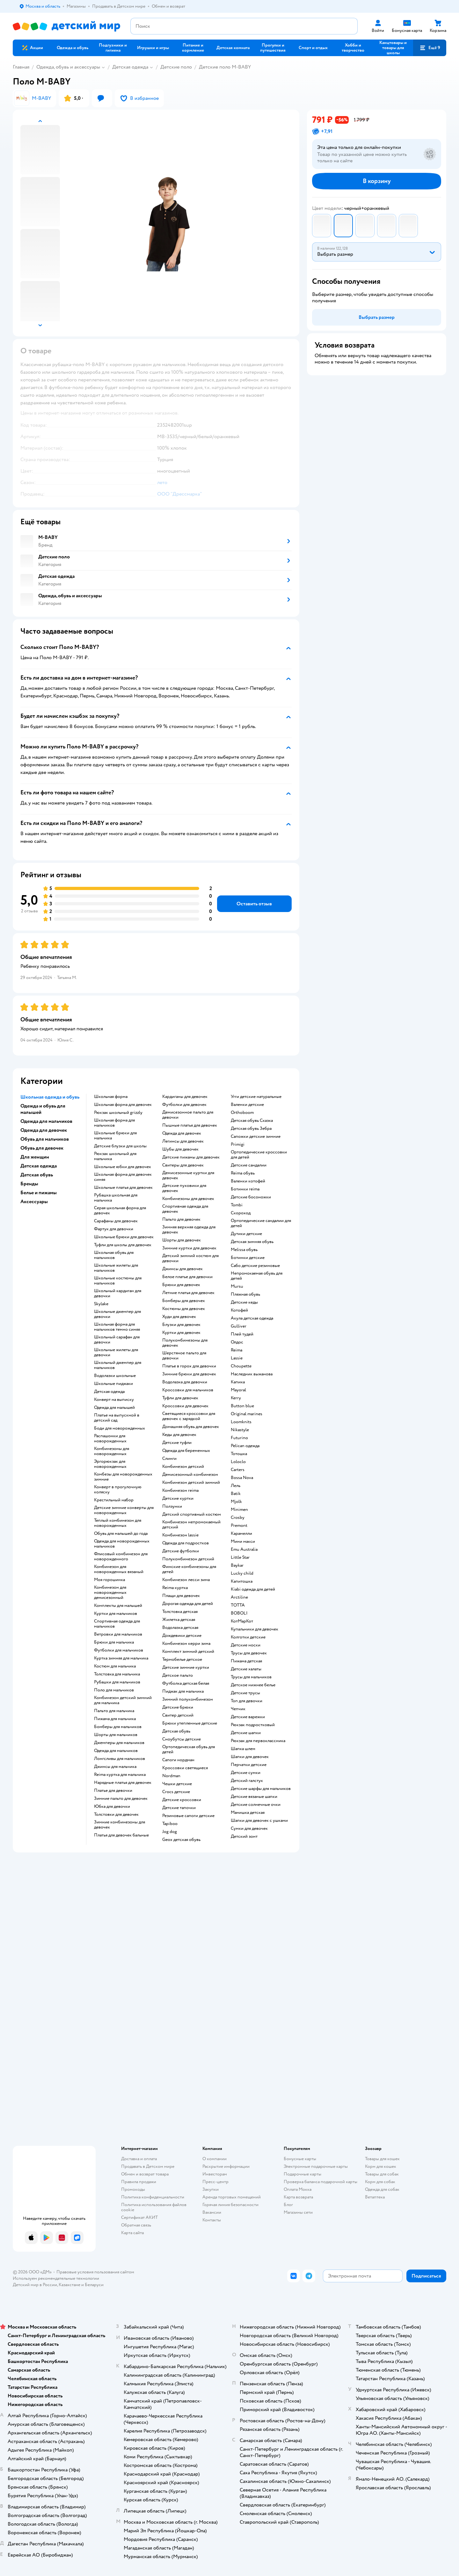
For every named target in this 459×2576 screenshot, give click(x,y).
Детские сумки (245, 1772)
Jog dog (169, 1831)
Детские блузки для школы (120, 1146)
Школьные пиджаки (113, 1383)
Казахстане (69, 2284)
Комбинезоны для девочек (188, 1198)
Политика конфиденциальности (152, 2197)
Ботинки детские (248, 1257)
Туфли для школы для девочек (122, 1245)
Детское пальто (177, 1675)
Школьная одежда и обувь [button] (49, 1097)
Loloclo (238, 1461)
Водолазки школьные (115, 1375)
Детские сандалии (248, 1165)
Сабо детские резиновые (255, 1265)
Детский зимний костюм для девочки (190, 1258)
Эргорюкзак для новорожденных (110, 1464)
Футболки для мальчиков (118, 1650)
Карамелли (241, 1533)
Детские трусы (245, 1693)
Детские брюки (177, 1707)
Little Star (240, 1557)
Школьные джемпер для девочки (117, 1314)
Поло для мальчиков (114, 1690)
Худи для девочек (179, 1316)
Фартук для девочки (113, 1229)
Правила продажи (138, 2181)
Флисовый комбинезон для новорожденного (121, 1556)
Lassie (237, 1358)
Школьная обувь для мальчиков (114, 1255)
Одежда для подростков (185, 1543)
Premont (239, 1525)
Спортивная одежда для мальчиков (117, 1624)
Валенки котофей (248, 1181)
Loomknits (241, 1421)
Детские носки (245, 1645)
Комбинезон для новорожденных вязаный (118, 1569)
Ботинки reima (245, 1189)
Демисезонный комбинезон (190, 1474)
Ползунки (172, 1506)
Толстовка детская (180, 1611)
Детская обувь (176, 1731)
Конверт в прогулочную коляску (118, 1489)
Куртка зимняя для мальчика (121, 1658)
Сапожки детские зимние (255, 1136)
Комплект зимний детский (188, 1651)
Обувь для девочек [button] (41, 1148)
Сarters (237, 1469)
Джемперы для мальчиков (119, 1742)
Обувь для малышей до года (121, 1533)
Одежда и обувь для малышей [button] (42, 1109)
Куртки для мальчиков (115, 1613)
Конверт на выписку (114, 1399)
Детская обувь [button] (36, 1175)
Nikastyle (240, 1429)
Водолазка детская (180, 1627)
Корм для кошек (380, 2166)
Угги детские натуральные (256, 1096)
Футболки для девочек (184, 1104)
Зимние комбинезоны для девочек (119, 1825)
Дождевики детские (181, 1635)
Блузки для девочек (181, 1324)
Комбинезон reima (180, 1490)
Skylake (101, 1303)
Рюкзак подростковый (253, 1724)
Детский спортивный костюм (191, 1514)
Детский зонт (244, 1836)
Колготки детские (248, 1637)
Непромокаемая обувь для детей (256, 1276)
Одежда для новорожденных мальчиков (121, 1544)
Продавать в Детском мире (147, 2166)
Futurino (239, 1437)
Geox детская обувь (181, 1839)
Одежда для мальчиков (116, 1750)
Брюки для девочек (181, 1284)
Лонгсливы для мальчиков (119, 1758)
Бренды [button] (29, 1184)
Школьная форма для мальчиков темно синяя (117, 1327)
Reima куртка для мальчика (120, 1774)
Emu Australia (244, 1549)
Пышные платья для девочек (189, 1125)
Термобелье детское (182, 1659)
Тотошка (239, 1453)
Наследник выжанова (252, 1374)
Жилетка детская (178, 1619)
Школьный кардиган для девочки (117, 1293)
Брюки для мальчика (114, 1642)
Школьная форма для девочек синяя (123, 1177)
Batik (236, 1493)
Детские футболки (180, 1551)
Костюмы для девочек (183, 1308)
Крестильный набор (114, 1500)
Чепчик (238, 1708)
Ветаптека (375, 2197)
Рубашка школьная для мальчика (115, 1198)
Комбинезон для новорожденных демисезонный (110, 1592)
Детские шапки (246, 1732)
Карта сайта (132, 2232)
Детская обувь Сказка (252, 1120)
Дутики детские (246, 1233)
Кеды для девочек (179, 1434)
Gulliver (238, 1326)
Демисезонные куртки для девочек (188, 1175)
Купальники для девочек (254, 1629)
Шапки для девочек (250, 1756)
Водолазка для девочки (184, 1382)
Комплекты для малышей (118, 1605)
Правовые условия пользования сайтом (95, 2272)
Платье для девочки (113, 1790)
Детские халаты (246, 1669)
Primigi (237, 1144)
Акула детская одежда (252, 1318)
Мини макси (243, 1541)
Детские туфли (177, 1442)
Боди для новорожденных (119, 1428)
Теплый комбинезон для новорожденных (117, 1523)
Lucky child (242, 1573)
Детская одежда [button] (38, 1166)
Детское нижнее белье (253, 1685)
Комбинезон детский (183, 1466)
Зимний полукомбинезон (187, 1699)
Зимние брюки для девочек (189, 1374)
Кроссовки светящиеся (185, 1767)
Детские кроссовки (181, 1799)
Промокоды (133, 2189)
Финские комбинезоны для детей (189, 1569)
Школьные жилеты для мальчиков (116, 1268)
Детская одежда (130, 67)
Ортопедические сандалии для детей (261, 1223)
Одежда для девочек (181, 1133)
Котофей (239, 1310)
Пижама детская (246, 1661)
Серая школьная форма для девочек (120, 1210)
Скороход (241, 1213)
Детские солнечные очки (255, 1804)
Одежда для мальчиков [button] (46, 1121)
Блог (288, 2204)
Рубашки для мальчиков (117, 1682)
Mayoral (238, 1390)
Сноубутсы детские (181, 1739)
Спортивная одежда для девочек (185, 1209)
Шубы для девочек (180, 1149)
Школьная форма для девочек (123, 1104)
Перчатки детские (248, 1764)
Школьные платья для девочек (123, 1187)
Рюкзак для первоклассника (258, 1740)
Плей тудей (242, 1334)
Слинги (169, 1458)
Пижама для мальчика (115, 1718)
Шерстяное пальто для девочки (184, 1356)
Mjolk (236, 1501)
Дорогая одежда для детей (187, 1603)
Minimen (239, 1509)
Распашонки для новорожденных (110, 1438)
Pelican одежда (245, 1445)
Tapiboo (170, 1823)
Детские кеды (244, 1302)
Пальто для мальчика (114, 1710)
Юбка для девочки (112, 1806)
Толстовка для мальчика (117, 1674)
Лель (235, 1485)
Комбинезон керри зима (186, 1643)
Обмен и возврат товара (145, 2174)
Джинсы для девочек (182, 1268)
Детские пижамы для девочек (191, 1157)
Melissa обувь (244, 1249)
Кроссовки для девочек (185, 1406)
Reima (236, 1350)
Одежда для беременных (186, 1450)
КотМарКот (242, 1621)
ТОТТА (238, 1605)
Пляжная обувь (245, 1294)
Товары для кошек (382, 2158)
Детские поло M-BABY (225, 67)
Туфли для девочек (180, 1398)
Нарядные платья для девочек (122, 1782)
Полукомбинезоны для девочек (185, 1343)
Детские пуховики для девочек (184, 1188)
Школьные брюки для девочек (124, 1237)
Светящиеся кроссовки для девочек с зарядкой (188, 1416)
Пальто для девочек (181, 1219)
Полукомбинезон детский (188, 1559)
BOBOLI (239, 1613)
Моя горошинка (109, 1579)
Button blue (242, 1406)
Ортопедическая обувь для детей (188, 1749)
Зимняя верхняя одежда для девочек (188, 1230)
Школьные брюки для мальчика (115, 1135)
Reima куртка (175, 1587)
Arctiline (239, 1597)
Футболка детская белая (185, 1683)
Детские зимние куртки (185, 1667)
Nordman (171, 1775)
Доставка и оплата (139, 2158)
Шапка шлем (243, 1748)
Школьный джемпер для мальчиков (117, 1365)
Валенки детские (247, 1104)
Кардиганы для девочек (185, 1096)
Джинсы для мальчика (115, 1766)
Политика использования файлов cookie (153, 2207)
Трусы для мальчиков (251, 1677)
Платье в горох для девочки (189, 1366)
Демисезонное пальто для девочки (187, 1115)
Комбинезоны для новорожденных (111, 1451)
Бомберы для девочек (183, 1300)
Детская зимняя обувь (252, 1241)
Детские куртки (177, 1498)
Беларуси (94, 2284)
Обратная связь (136, 2225)
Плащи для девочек (181, 1595)
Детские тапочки (179, 1807)
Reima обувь (243, 1173)
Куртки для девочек (181, 1332)
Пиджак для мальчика (183, 1691)
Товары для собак (382, 2174)
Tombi (237, 1205)
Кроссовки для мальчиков (187, 1390)
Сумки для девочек (249, 1828)
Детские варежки (248, 1716)
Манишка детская (248, 1812)
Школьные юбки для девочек (122, 1166)
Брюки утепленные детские (189, 1723)
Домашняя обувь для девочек (190, 1426)
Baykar (237, 1565)
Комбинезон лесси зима (186, 1579)
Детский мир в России (35, 2284)
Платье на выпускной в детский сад (116, 1418)
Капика (238, 1382)
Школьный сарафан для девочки (117, 1340)
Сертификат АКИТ (139, 2217)
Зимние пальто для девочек (121, 1798)
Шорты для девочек (181, 1240)
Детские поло (176, 67)
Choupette (241, 1366)
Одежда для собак (382, 2189)
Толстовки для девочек (116, 1814)
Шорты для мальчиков (115, 1734)
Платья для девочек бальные (121, 1835)
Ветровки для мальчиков (118, 1634)
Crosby (237, 1517)
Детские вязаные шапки (254, 1796)
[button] (429, 48)
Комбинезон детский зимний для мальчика (123, 1700)
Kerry (236, 1398)
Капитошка (241, 1581)
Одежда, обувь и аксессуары (68, 67)
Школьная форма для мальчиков (114, 1123)
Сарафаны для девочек (116, 1221)
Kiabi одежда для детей (253, 1589)
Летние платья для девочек (188, 1292)
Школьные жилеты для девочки (116, 1352)
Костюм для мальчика (115, 1666)
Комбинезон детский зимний (191, 1482)
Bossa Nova (242, 1477)
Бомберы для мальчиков (118, 1726)
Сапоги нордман (178, 1760)
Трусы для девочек (249, 1653)
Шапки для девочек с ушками (259, 1820)
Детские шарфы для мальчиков (261, 1788)
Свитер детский (177, 1715)
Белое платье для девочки (187, 1276)
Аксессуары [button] (34, 1201)
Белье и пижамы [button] (38, 1192)
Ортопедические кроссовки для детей (259, 1155)
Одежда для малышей (114, 1407)
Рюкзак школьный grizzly (118, 1112)
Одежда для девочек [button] (43, 1130)
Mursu (237, 1286)
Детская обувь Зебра (251, 1128)
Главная (21, 67)
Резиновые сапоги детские (188, 1815)
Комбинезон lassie (180, 1535)
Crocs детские (176, 1791)
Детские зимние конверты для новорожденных (124, 1510)
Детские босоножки (251, 1197)
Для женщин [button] (34, 1157)
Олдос (237, 1342)
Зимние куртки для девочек (189, 1248)
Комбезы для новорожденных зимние (123, 1477)
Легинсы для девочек (183, 1141)
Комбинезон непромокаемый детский (191, 1525)
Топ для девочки (246, 1701)
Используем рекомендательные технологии (56, 2278)
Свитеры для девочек (183, 1165)
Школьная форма (110, 1096)
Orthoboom (242, 1112)
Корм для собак (380, 2181)
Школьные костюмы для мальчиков (118, 1281)
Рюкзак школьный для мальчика (115, 1156)
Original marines (246, 1414)
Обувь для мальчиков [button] (44, 1139)
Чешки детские (177, 1783)
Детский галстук (247, 1780)
